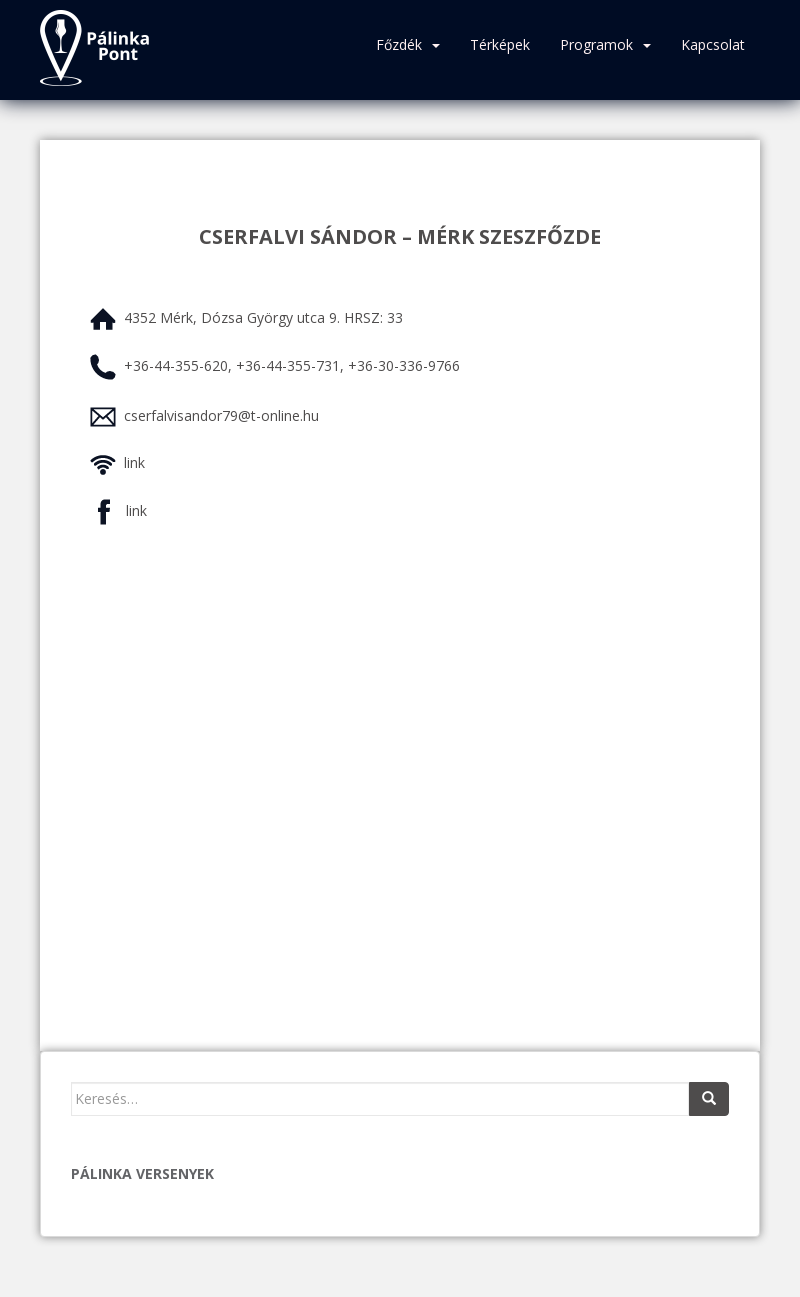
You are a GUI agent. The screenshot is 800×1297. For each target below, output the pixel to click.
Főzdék (399, 44)
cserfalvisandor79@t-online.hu (221, 415)
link (134, 462)
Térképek (500, 44)
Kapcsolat (713, 44)
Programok (596, 44)
